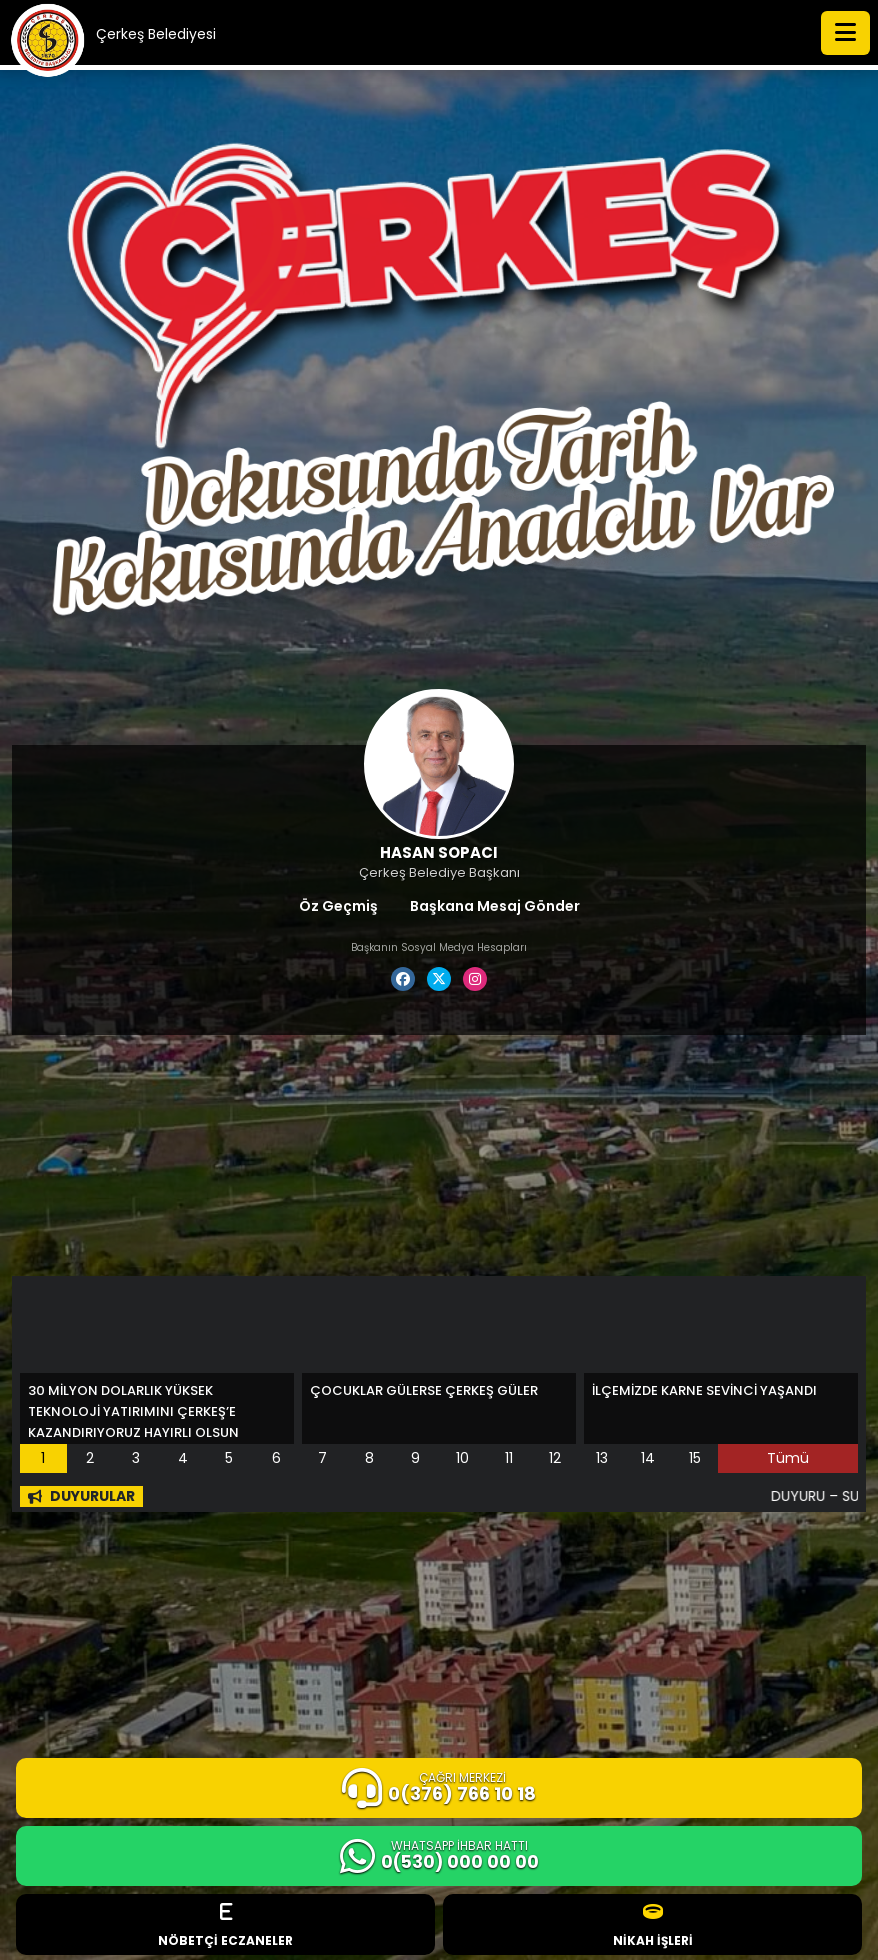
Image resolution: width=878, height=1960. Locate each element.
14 (648, 1458)
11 (509, 1458)
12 (555, 1458)
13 (602, 1458)
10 (462, 1458)
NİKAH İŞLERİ (653, 1925)
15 (695, 1458)
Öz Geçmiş (338, 906)
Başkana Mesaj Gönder (495, 906)
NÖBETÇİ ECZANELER (225, 1925)
